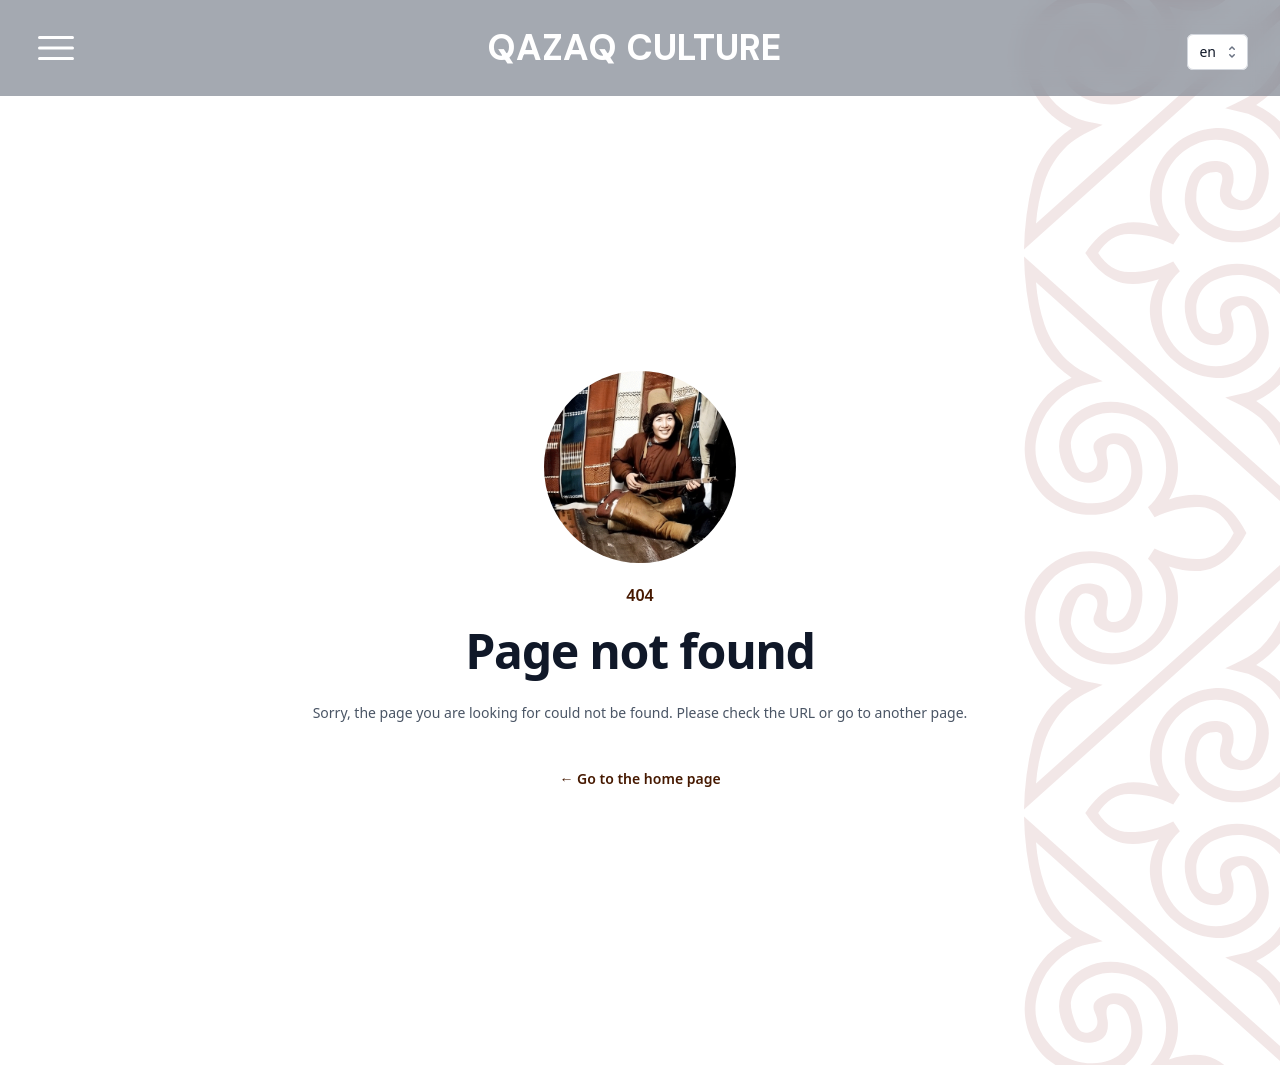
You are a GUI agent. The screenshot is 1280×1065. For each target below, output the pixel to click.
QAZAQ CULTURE (634, 48)
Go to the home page (639, 778)
